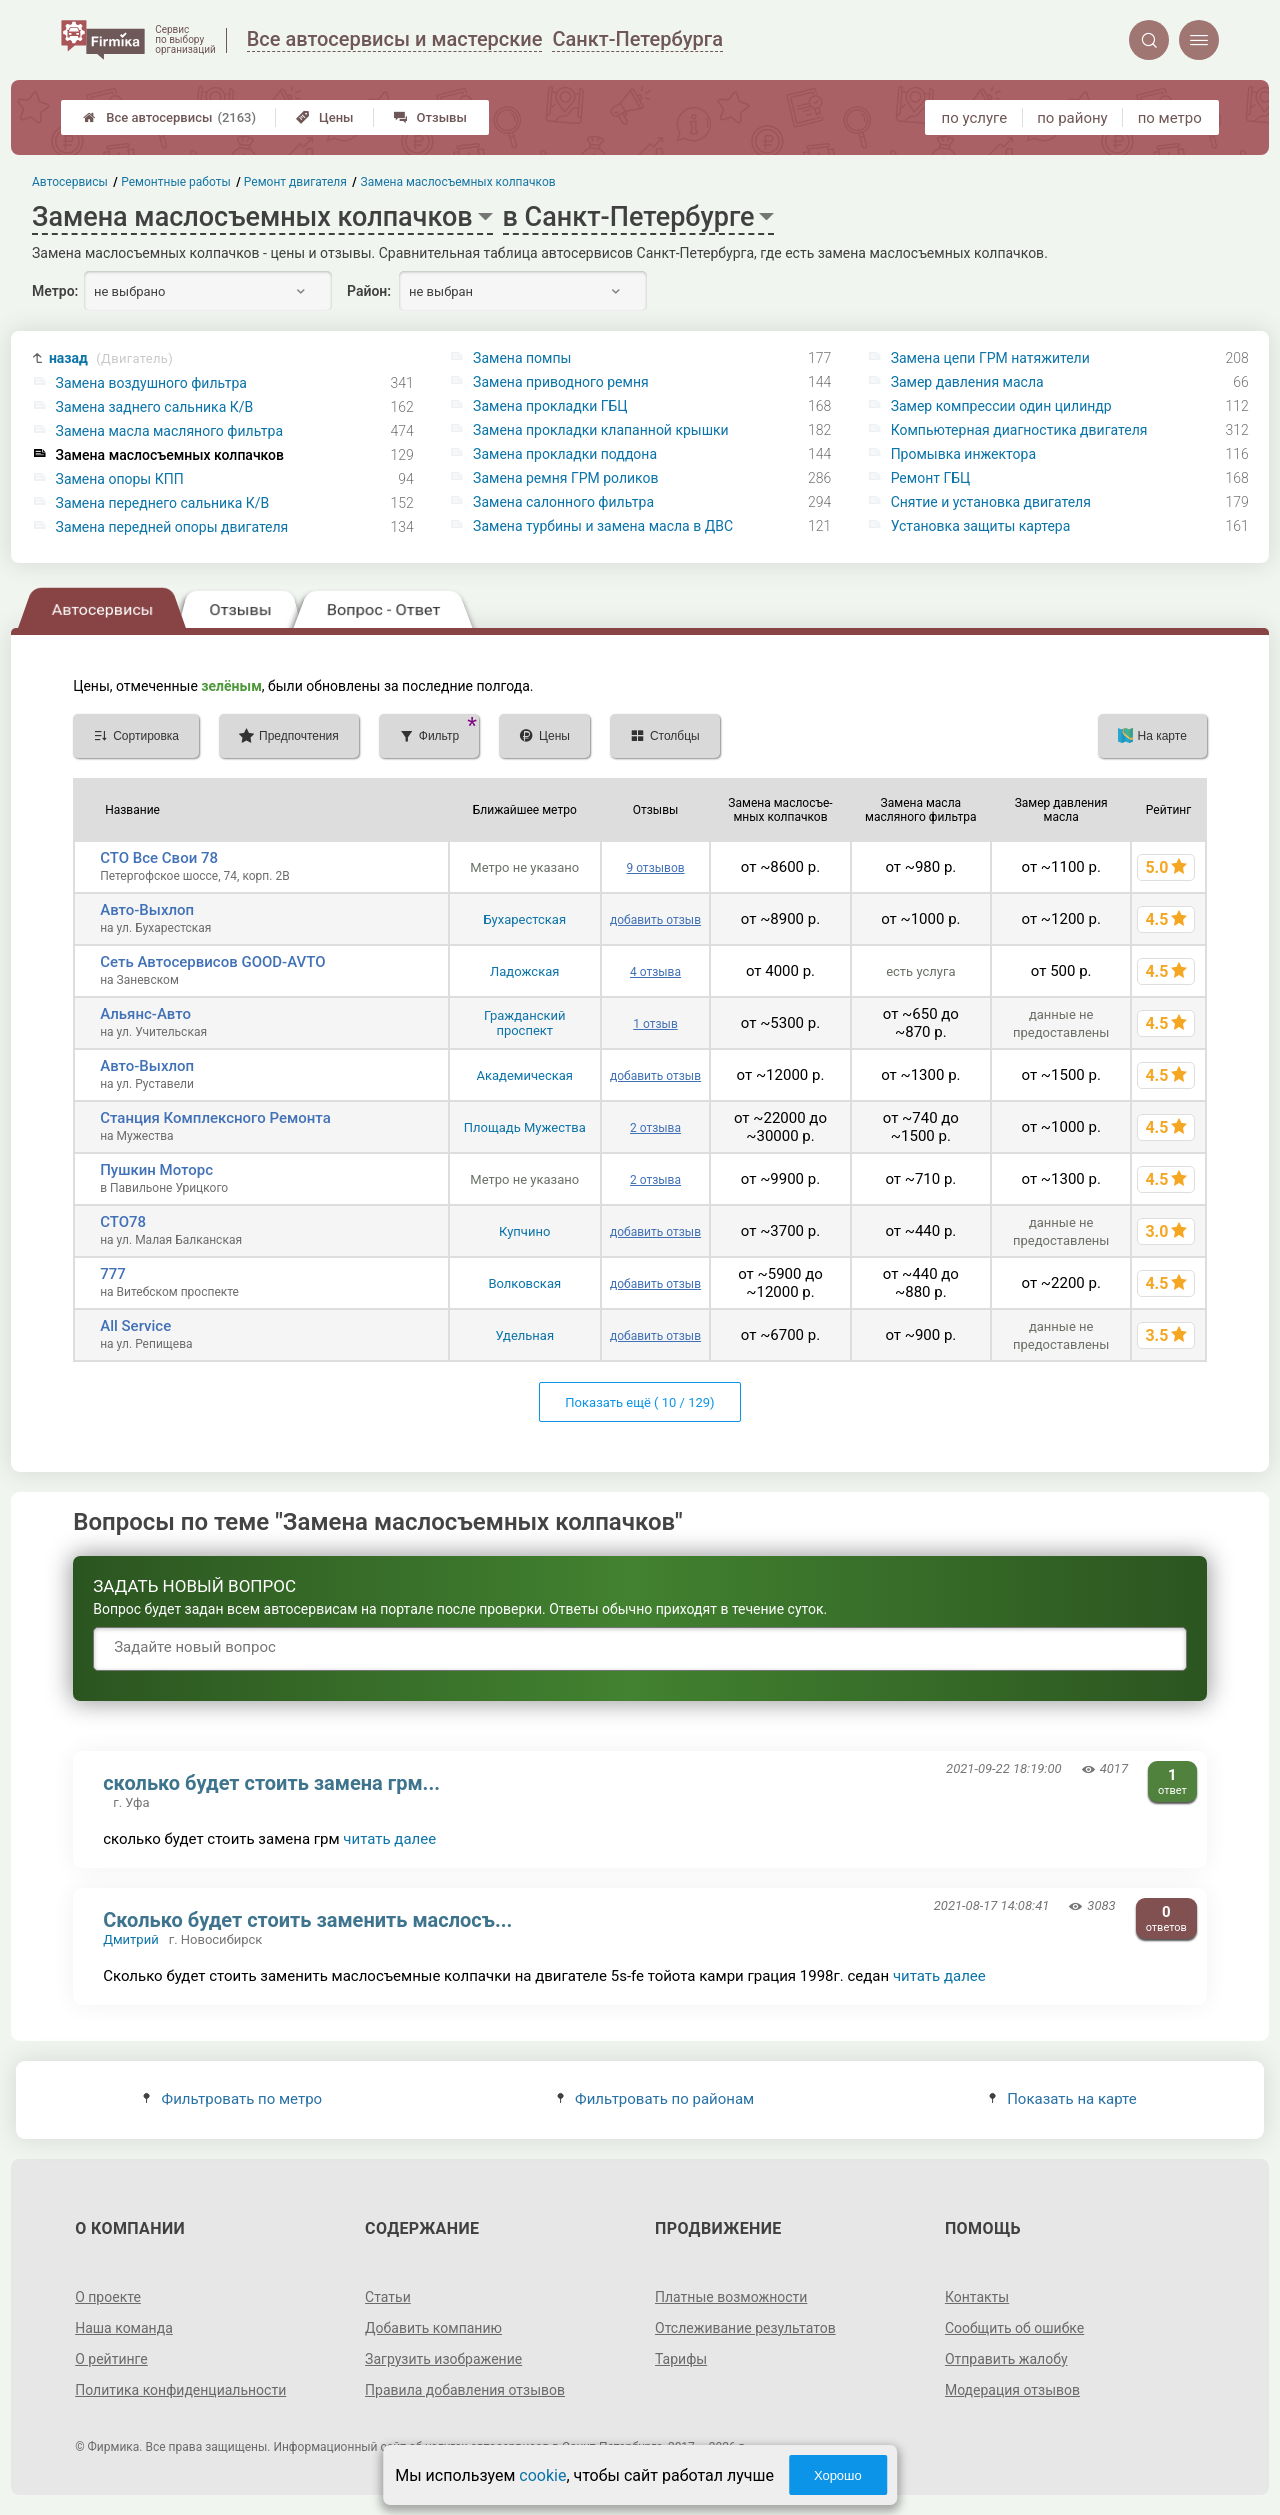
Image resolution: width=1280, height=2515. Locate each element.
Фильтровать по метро (232, 2099)
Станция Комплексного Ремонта (215, 1118)
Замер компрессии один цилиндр (1001, 406)
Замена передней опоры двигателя (172, 527)
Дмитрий (130, 1939)
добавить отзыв (655, 920)
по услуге (975, 118)
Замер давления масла (967, 382)
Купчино (524, 1231)
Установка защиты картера (981, 526)
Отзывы (430, 117)
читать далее (389, 1839)
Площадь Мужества (525, 1127)
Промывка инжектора (963, 454)
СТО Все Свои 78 (159, 858)
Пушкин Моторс (156, 1170)
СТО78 (123, 1222)
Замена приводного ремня (561, 382)
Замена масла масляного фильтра (169, 431)
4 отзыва (655, 972)
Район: (369, 291)
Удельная (524, 1335)
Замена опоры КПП (120, 479)
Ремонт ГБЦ (931, 478)
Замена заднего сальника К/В (155, 407)
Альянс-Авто (145, 1014)
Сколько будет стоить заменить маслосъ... (307, 1920)
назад (111, 358)
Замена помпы (522, 358)
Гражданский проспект (525, 1023)
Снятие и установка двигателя (991, 502)
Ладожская (524, 971)
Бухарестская (524, 919)
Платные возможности (731, 2297)
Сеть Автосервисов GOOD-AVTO (212, 962)
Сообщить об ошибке (1014, 2328)
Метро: (55, 291)
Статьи (388, 2297)
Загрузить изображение (443, 2359)
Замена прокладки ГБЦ (550, 406)
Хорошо (838, 2475)
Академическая (525, 1075)
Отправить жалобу (1006, 2359)
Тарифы (681, 2359)
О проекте (108, 2297)
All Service (135, 1326)
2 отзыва (655, 1128)
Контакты (977, 2297)
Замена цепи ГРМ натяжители (990, 358)
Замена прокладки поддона (565, 454)
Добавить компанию (433, 2328)
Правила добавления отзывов (465, 2390)
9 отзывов (655, 868)
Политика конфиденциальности (180, 2390)
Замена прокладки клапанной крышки (601, 430)
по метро (1170, 118)
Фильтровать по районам (655, 2099)
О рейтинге (111, 2359)
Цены (325, 117)
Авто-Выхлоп (147, 910)
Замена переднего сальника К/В (163, 503)
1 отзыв (655, 1024)
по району (1072, 118)
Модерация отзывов (1012, 2390)
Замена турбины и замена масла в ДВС (603, 526)
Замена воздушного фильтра (151, 383)
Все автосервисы (169, 117)
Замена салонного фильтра (563, 502)
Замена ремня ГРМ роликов (565, 478)
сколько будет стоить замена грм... (271, 1783)
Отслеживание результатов (745, 2328)
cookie (542, 2475)
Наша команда (124, 2328)
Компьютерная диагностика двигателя (1019, 430)
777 (113, 1274)
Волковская (524, 1283)
